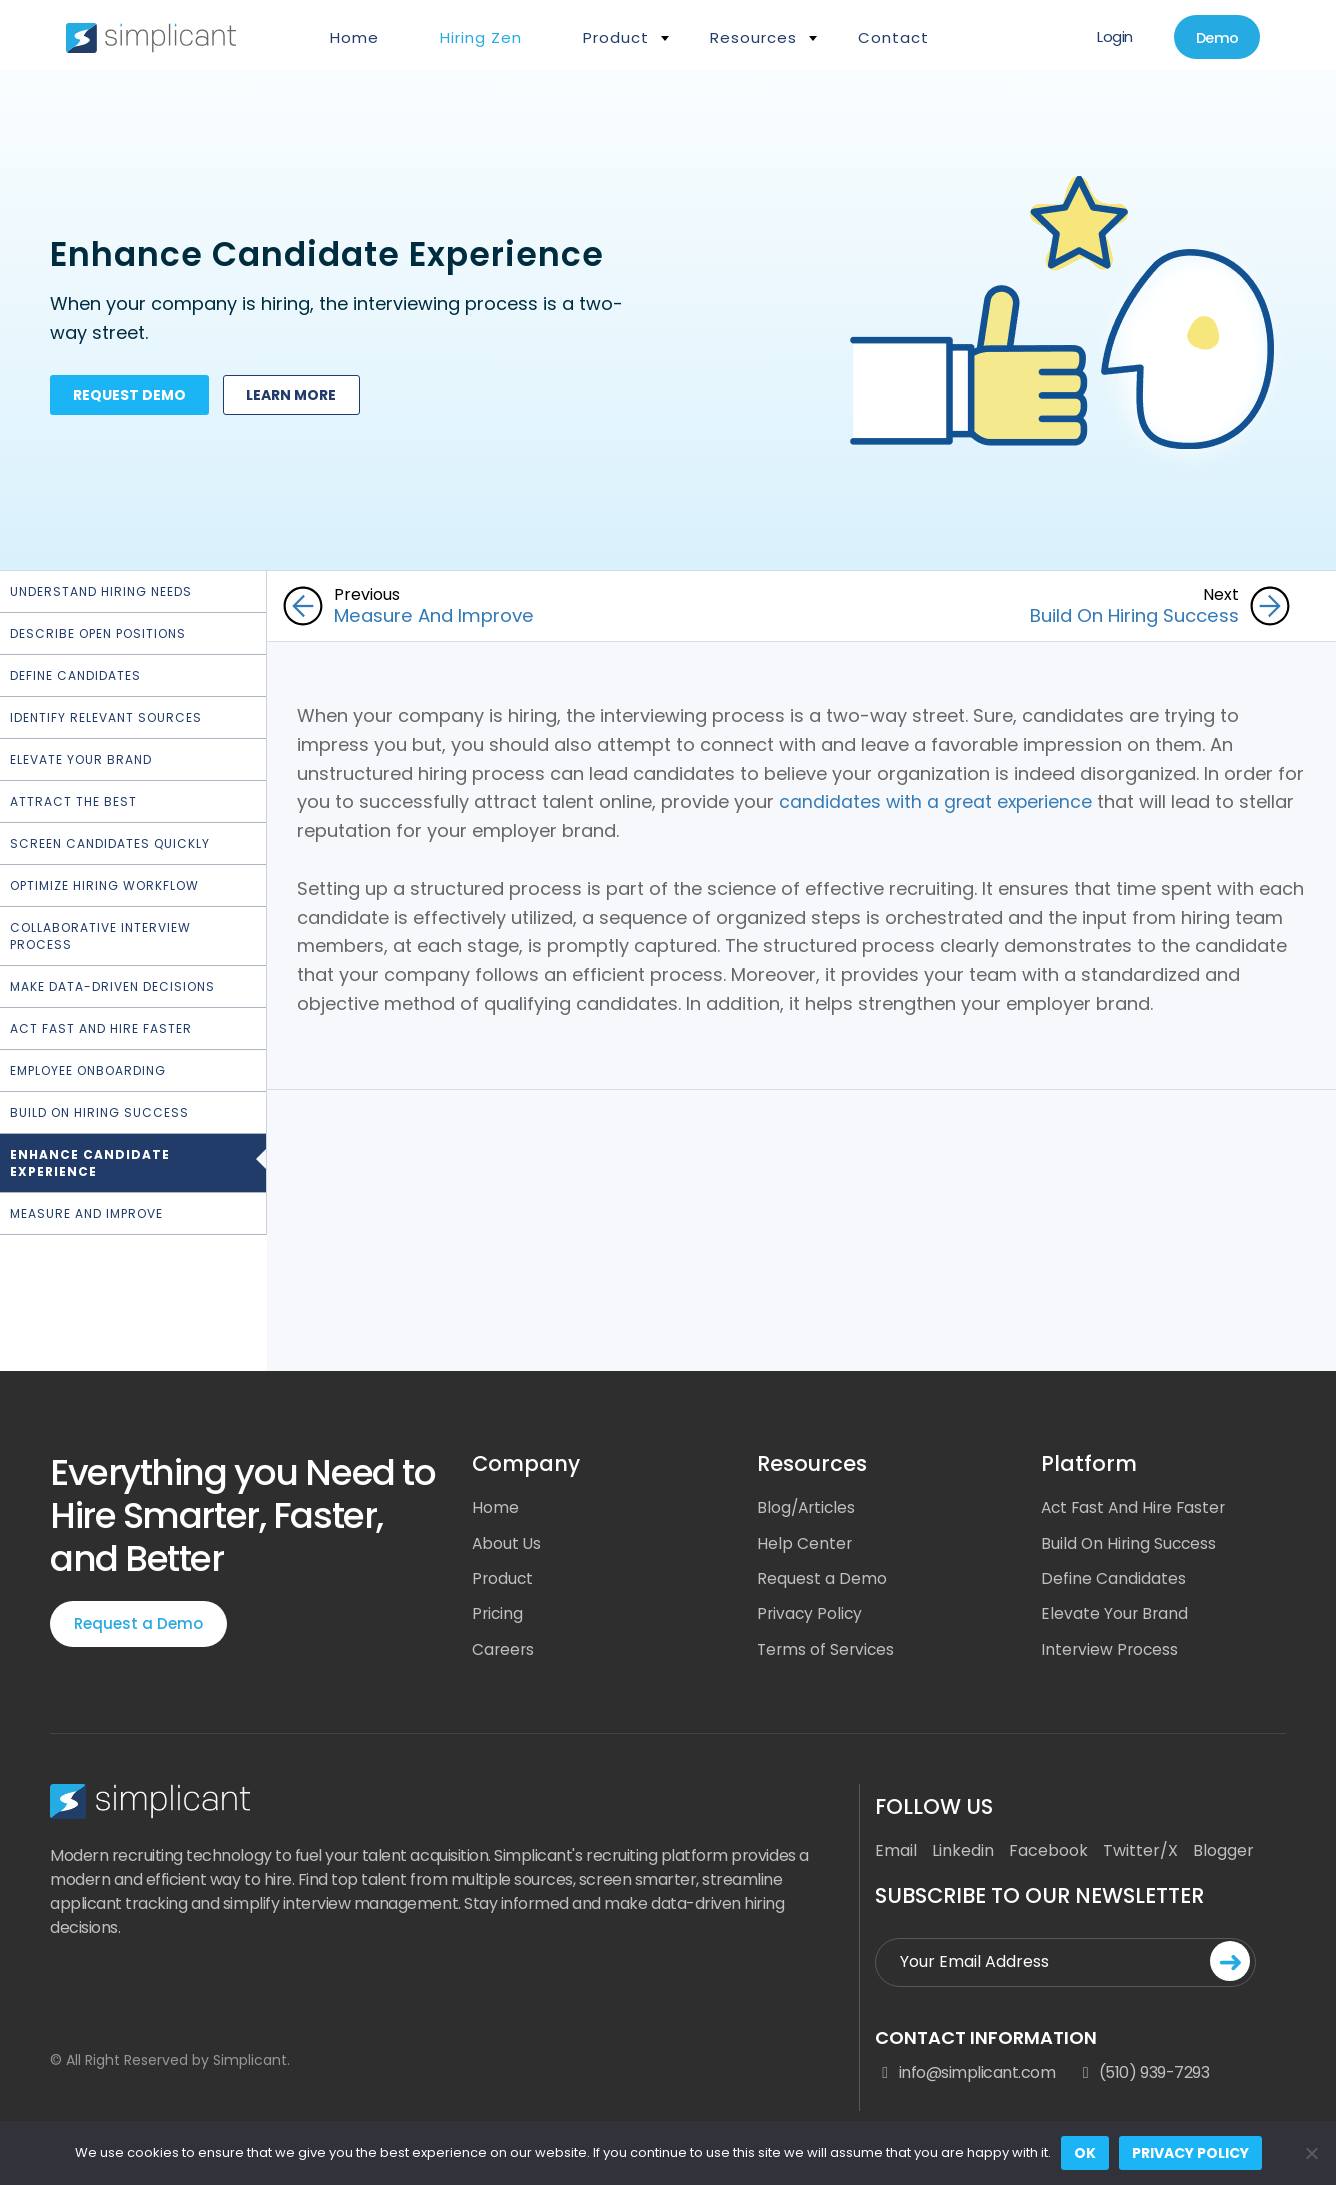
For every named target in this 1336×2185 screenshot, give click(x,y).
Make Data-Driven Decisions (112, 986)
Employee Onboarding (88, 1070)
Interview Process (1111, 1651)
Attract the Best (73, 801)
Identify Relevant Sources (106, 717)
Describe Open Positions (98, 633)
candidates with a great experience (938, 801)
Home (354, 37)
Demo (1213, 38)
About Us (507, 1543)
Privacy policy (1190, 2153)
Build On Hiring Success (99, 1112)
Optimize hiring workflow (104, 885)
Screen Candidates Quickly (110, 843)
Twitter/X (1140, 1853)
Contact (893, 37)
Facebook (1048, 1853)
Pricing (498, 1615)
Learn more (300, 399)
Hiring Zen (481, 37)
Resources (753, 37)
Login (1105, 37)
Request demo (132, 399)
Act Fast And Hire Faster (1136, 1507)
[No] (1311, 2153)
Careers (504, 1651)
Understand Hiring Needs (101, 591)
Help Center (805, 1543)
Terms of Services (827, 1651)
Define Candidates (75, 675)
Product (616, 37)
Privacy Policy (811, 1615)
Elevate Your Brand (81, 759)
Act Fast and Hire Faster (101, 1028)
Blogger (1223, 1853)
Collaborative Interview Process (100, 936)
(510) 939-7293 (1142, 2076)
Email (896, 1853)
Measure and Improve (86, 1213)
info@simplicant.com (965, 2076)
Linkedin (963, 1853)
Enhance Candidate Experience (90, 1163)
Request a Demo (138, 1623)
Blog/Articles (808, 1507)
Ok (1085, 2153)
